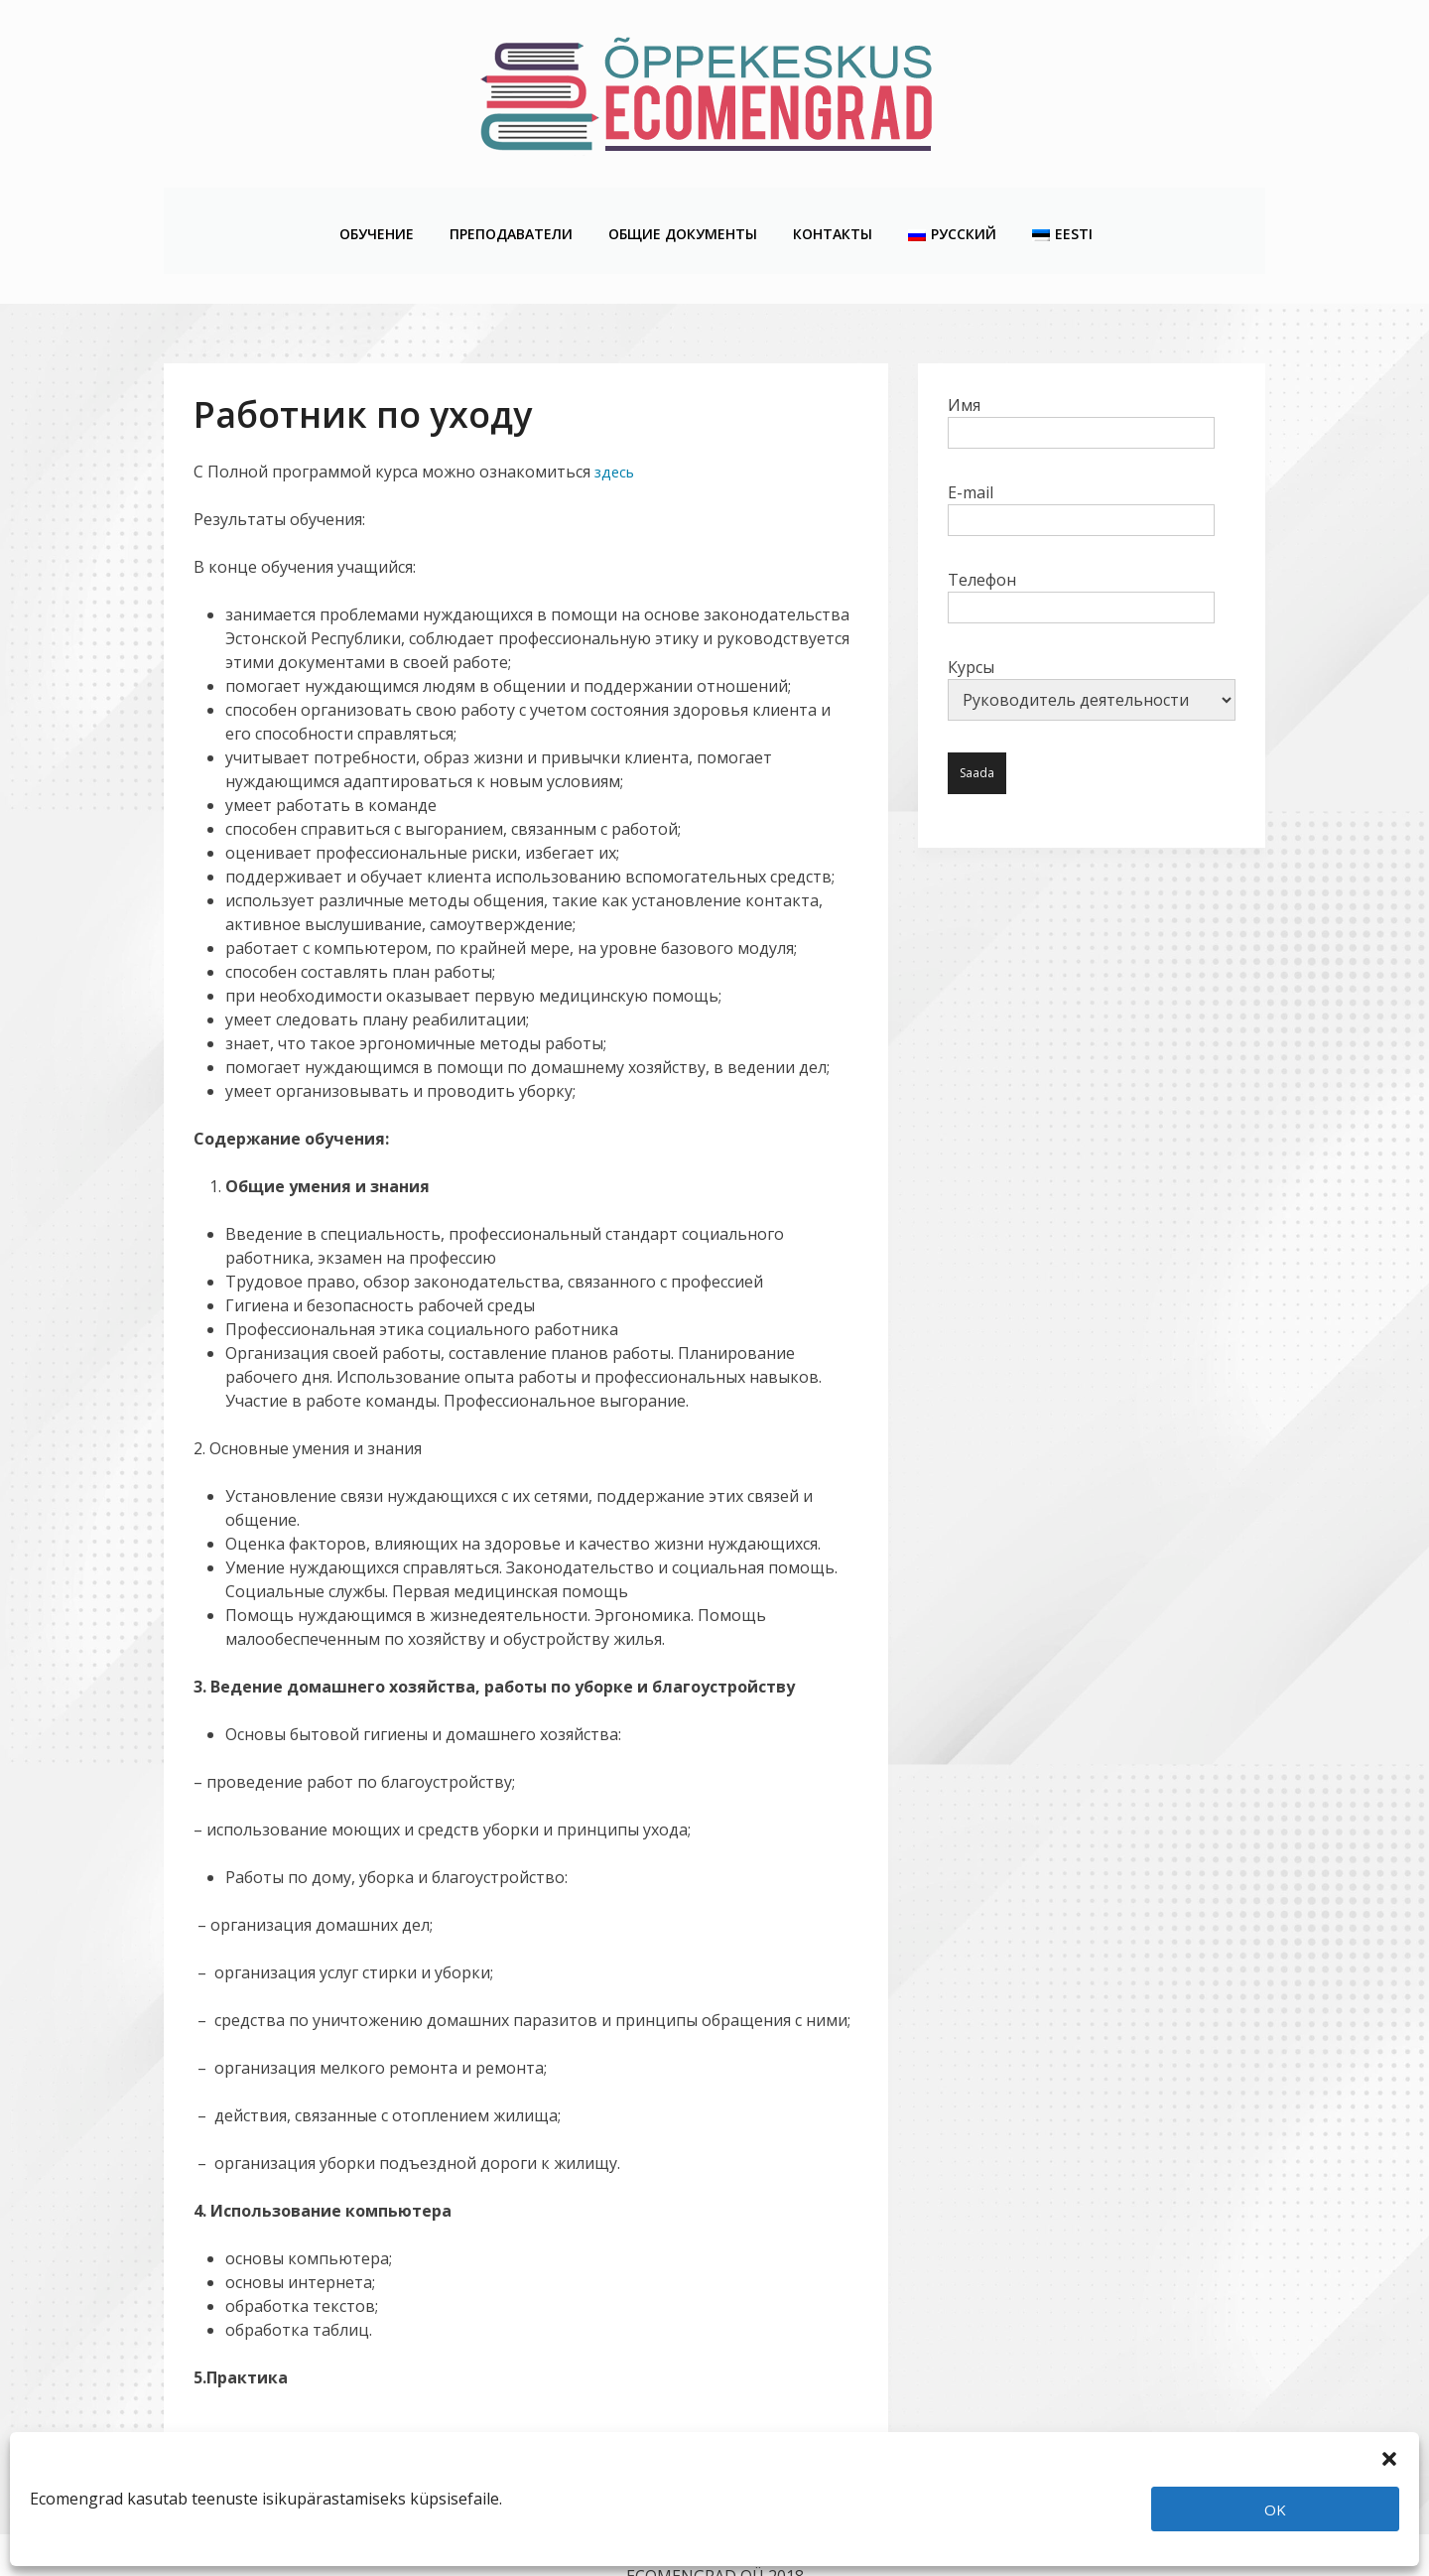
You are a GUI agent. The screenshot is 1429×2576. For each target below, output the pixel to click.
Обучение (375, 210)
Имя (1081, 377)
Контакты (831, 210)
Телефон (1081, 552)
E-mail (1081, 464)
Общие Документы (681, 210)
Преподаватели (510, 210)
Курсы (1091, 646)
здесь (614, 430)
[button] (1389, 2457)
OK (1275, 2509)
